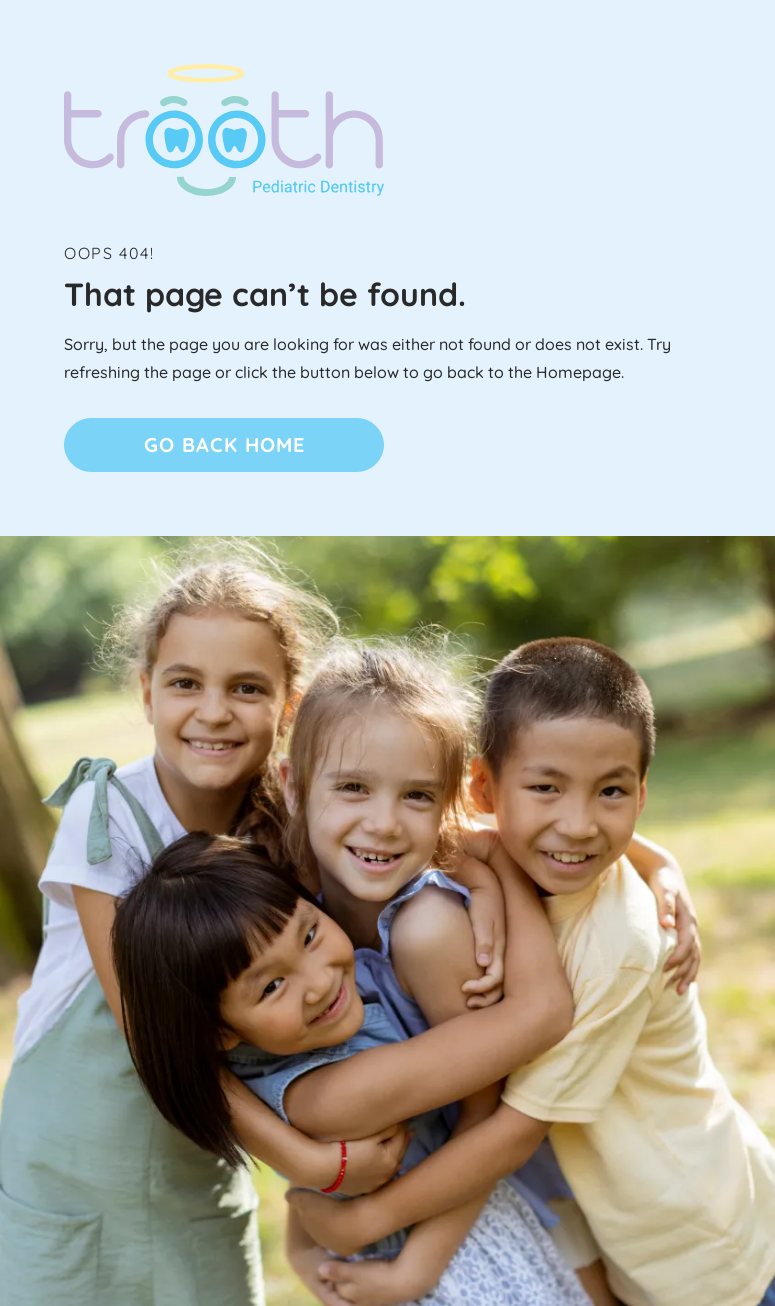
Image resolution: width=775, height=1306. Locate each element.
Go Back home (224, 444)
